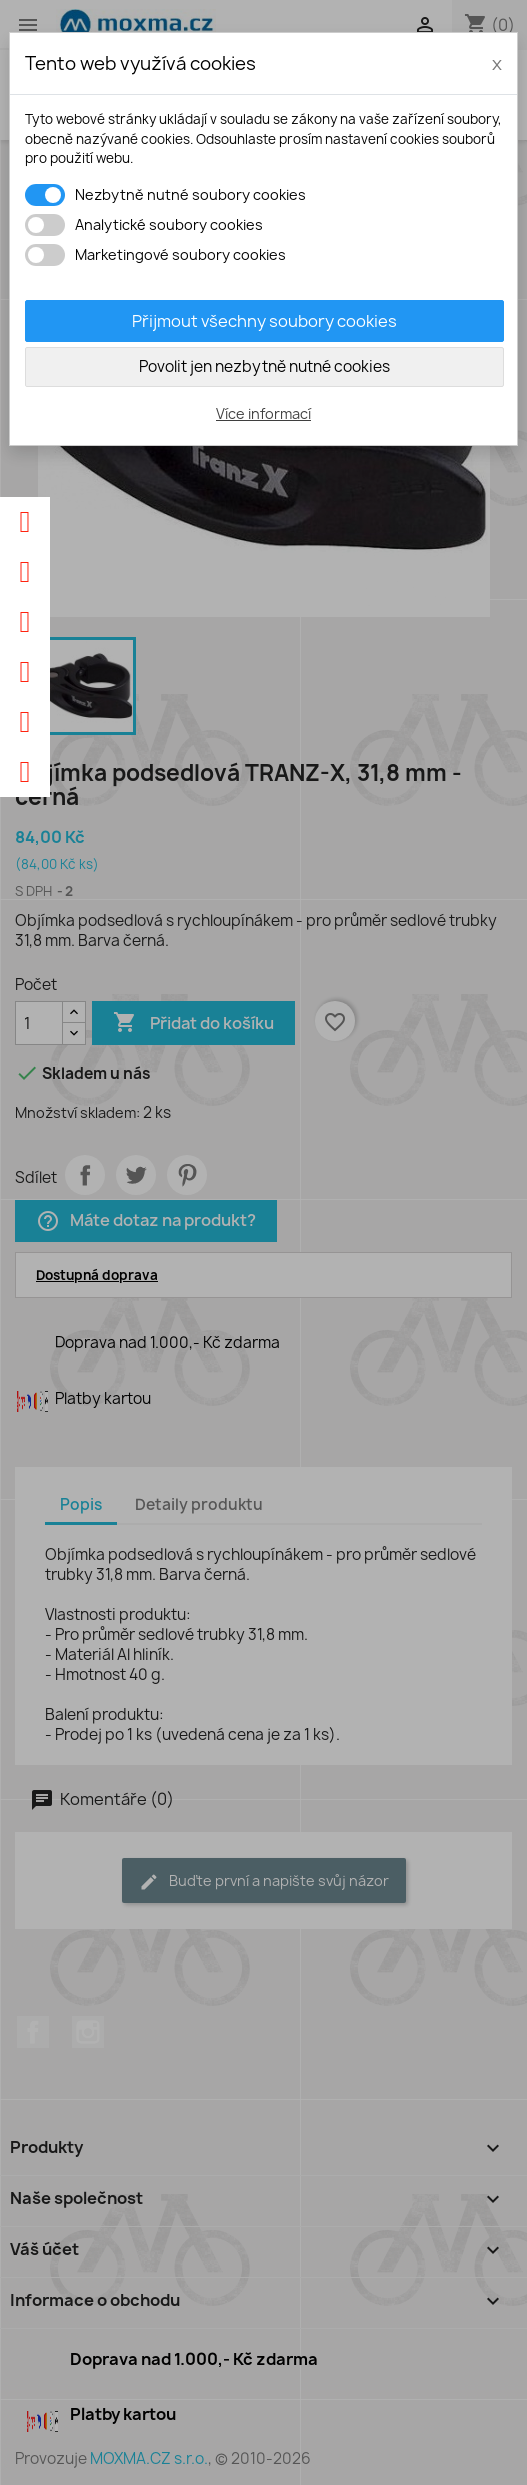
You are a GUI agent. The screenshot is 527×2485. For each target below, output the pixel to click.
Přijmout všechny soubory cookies (264, 321)
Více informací (263, 413)
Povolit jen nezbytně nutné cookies (264, 366)
